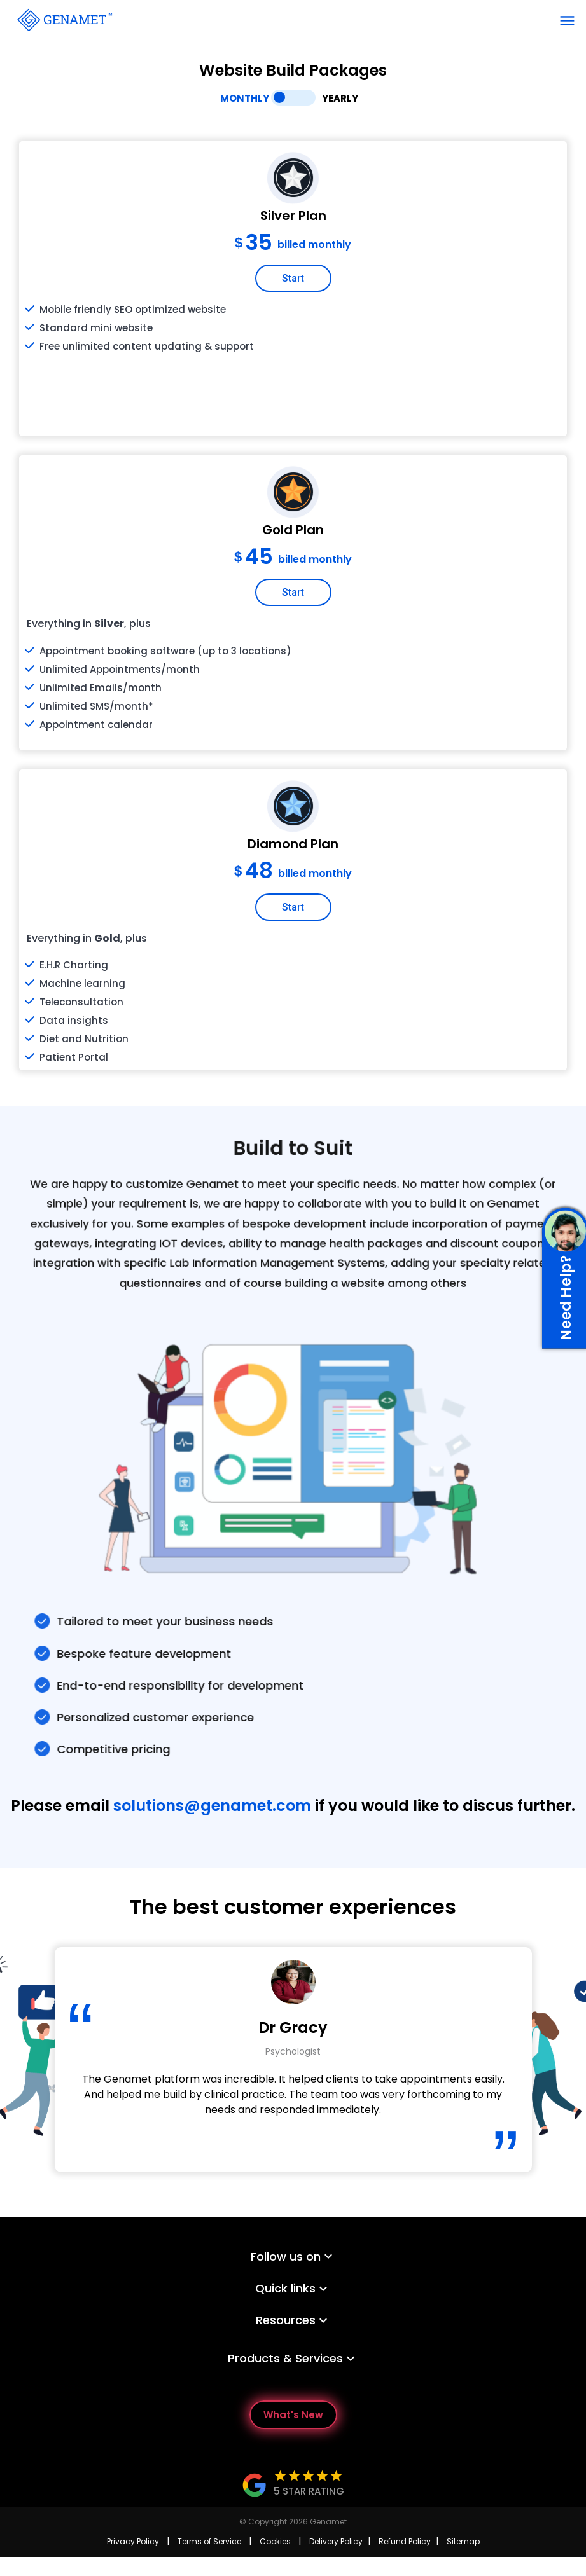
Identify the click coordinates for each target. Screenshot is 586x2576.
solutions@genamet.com (212, 1805)
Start (293, 280)
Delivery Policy (336, 2541)
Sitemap (463, 2541)
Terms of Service (209, 2541)
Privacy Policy (133, 2541)
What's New (293, 2414)
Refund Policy (405, 2541)
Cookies (275, 2541)
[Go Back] (64, 19)
